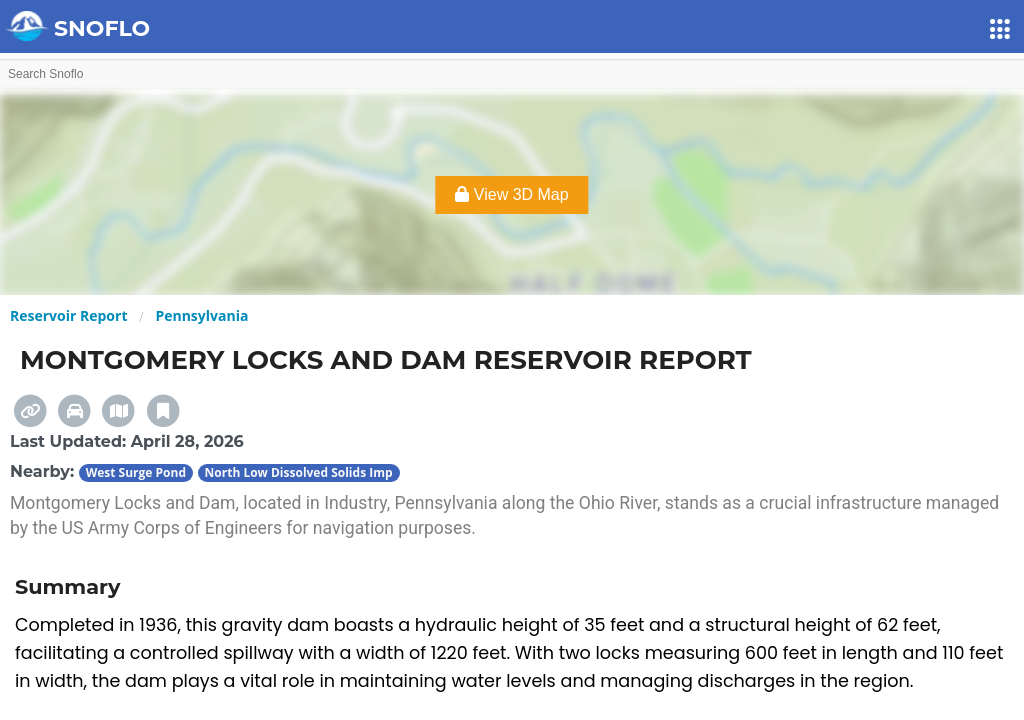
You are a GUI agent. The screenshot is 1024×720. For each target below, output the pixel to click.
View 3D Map (511, 194)
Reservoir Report (68, 315)
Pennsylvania (201, 315)
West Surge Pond (136, 472)
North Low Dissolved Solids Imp (299, 472)
